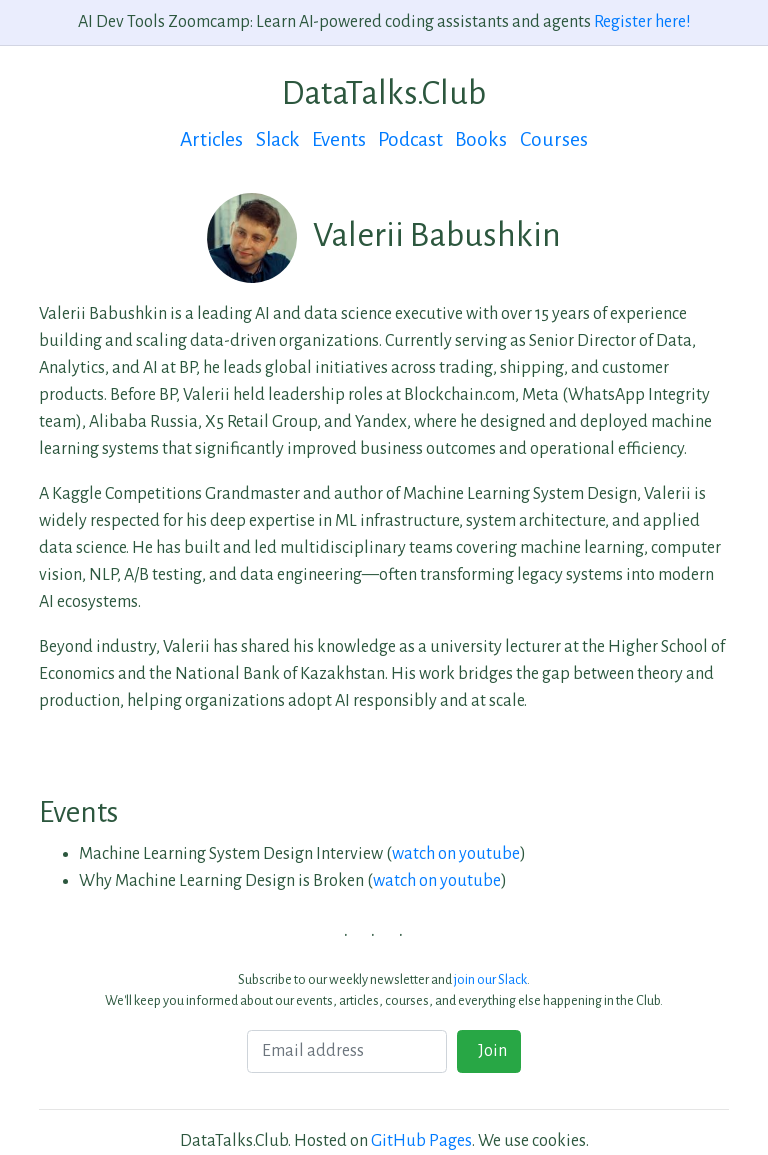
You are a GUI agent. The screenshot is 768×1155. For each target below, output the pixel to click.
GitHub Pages (421, 1141)
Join (489, 1051)
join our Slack (490, 979)
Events (339, 139)
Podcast (410, 139)
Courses (554, 139)
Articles (211, 139)
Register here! (642, 22)
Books (481, 139)
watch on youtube (456, 854)
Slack (278, 139)
